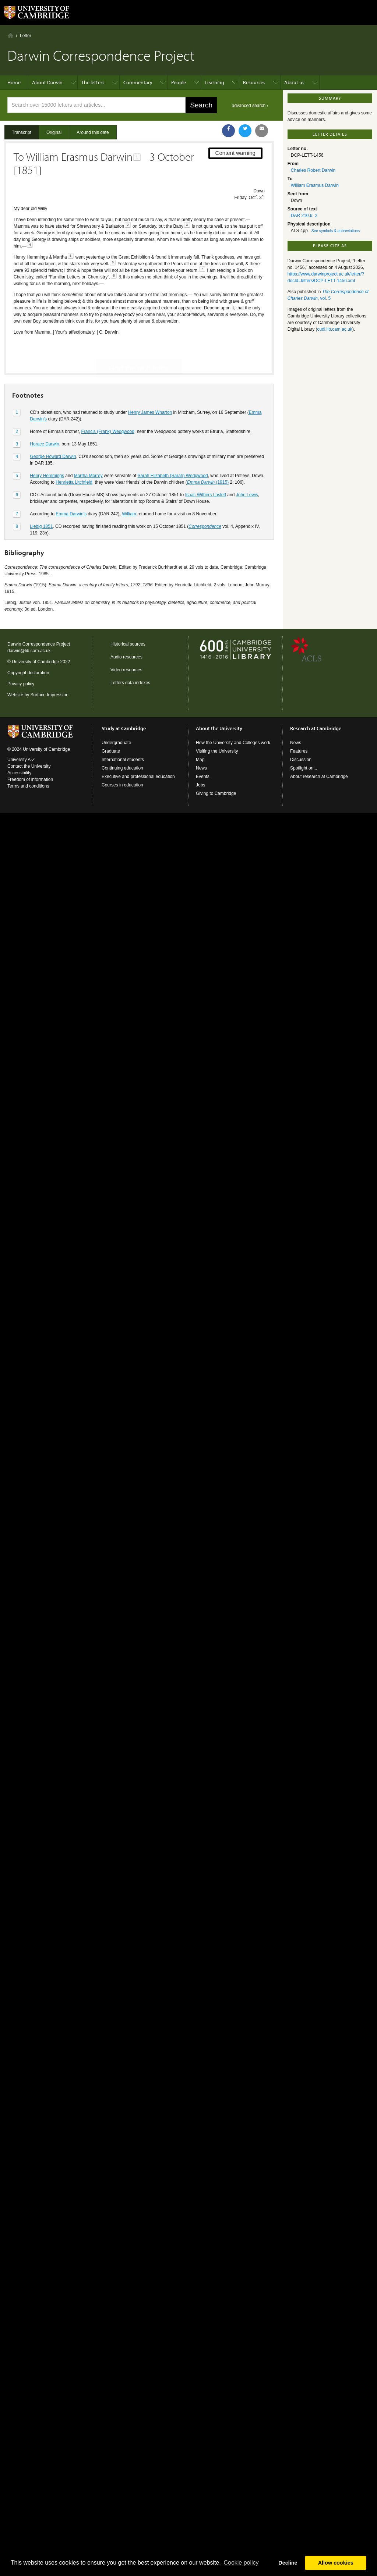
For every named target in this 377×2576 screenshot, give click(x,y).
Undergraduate (116, 742)
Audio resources (126, 657)
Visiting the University (217, 751)
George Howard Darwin (53, 430)
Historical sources (127, 644)
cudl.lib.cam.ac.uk (334, 329)
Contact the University (28, 766)
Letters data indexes (130, 682)
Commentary (137, 82)
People (178, 82)
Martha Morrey (88, 449)
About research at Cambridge (319, 776)
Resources (254, 82)
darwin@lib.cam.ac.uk (29, 650)
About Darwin (47, 82)
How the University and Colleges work (233, 742)
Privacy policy (20, 683)
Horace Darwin (44, 418)
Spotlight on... (303, 768)
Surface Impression (49, 694)
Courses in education (122, 785)
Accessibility (19, 772)
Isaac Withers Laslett (205, 469)
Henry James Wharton (150, 386)
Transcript (21, 132)
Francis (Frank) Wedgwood (107, 405)
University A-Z (21, 759)
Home (10, 35)
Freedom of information (30, 779)
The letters (93, 82)
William (129, 488)
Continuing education (122, 768)
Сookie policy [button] (240, 2562)
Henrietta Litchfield (74, 456)
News (201, 768)
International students (123, 759)
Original (53, 132)
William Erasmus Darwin (315, 185)
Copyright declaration (28, 672)
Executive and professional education (138, 776)
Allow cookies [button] (335, 2563)
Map (200, 759)
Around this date (93, 132)
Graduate (111, 751)
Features (298, 751)
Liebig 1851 (41, 500)
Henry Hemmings (47, 449)
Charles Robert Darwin (313, 170)
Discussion (300, 759)
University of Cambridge (35, 661)
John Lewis (247, 469)
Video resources (126, 669)
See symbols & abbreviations (335, 231)
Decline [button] (287, 2563)
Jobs (200, 785)
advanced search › (250, 105)
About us (294, 82)
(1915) (208, 456)
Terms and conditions (28, 786)
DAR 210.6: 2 (304, 215)
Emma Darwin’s (71, 488)
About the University (219, 728)
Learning (214, 82)
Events (202, 776)
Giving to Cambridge (216, 793)
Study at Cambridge (124, 728)
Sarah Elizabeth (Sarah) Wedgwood (172, 449)
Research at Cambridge (315, 728)
